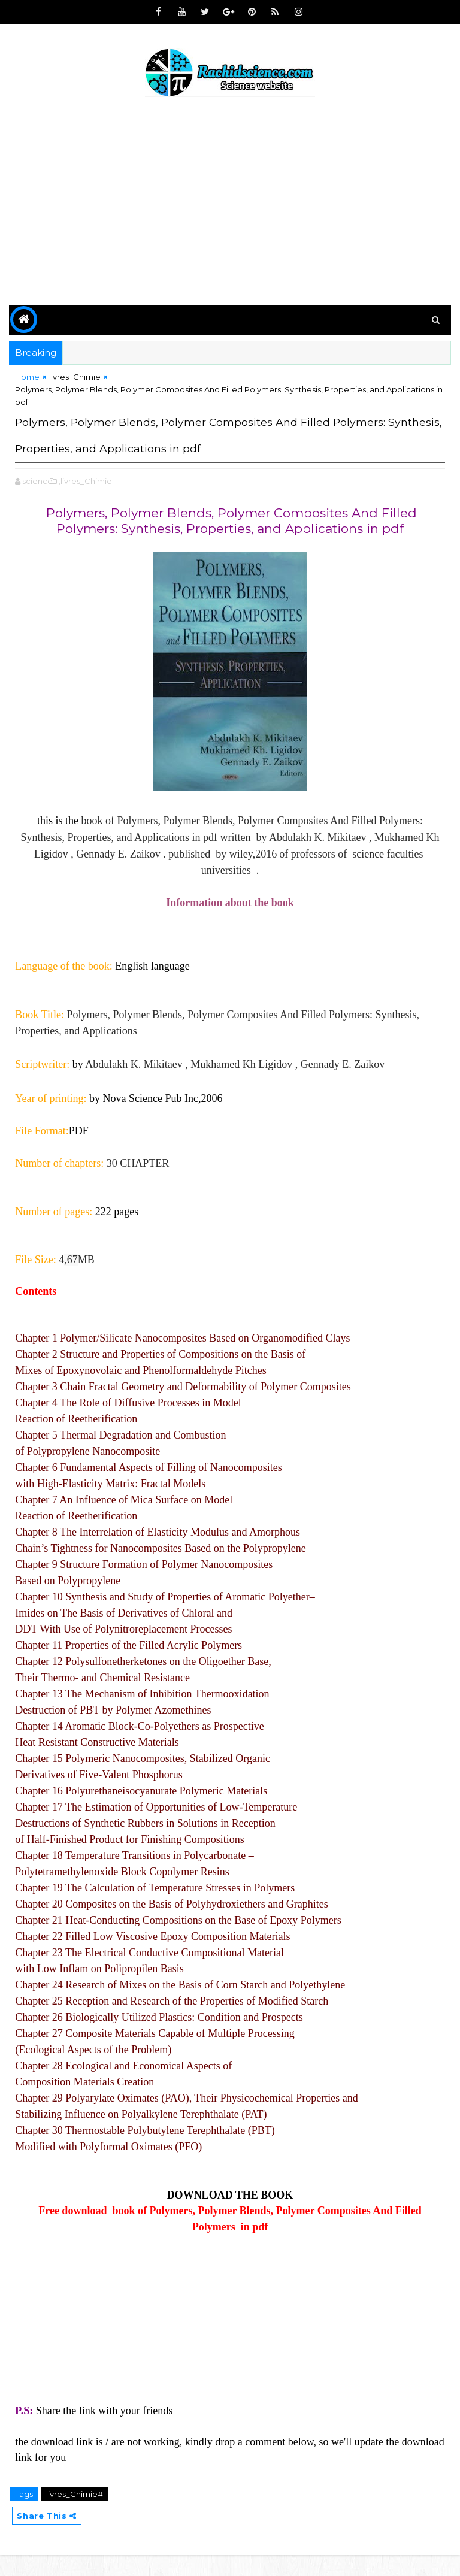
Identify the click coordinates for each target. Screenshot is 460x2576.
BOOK (277, 2215)
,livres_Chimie (85, 501)
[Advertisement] (229, 203)
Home (27, 377)
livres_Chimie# (74, 2514)
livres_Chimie (75, 377)
